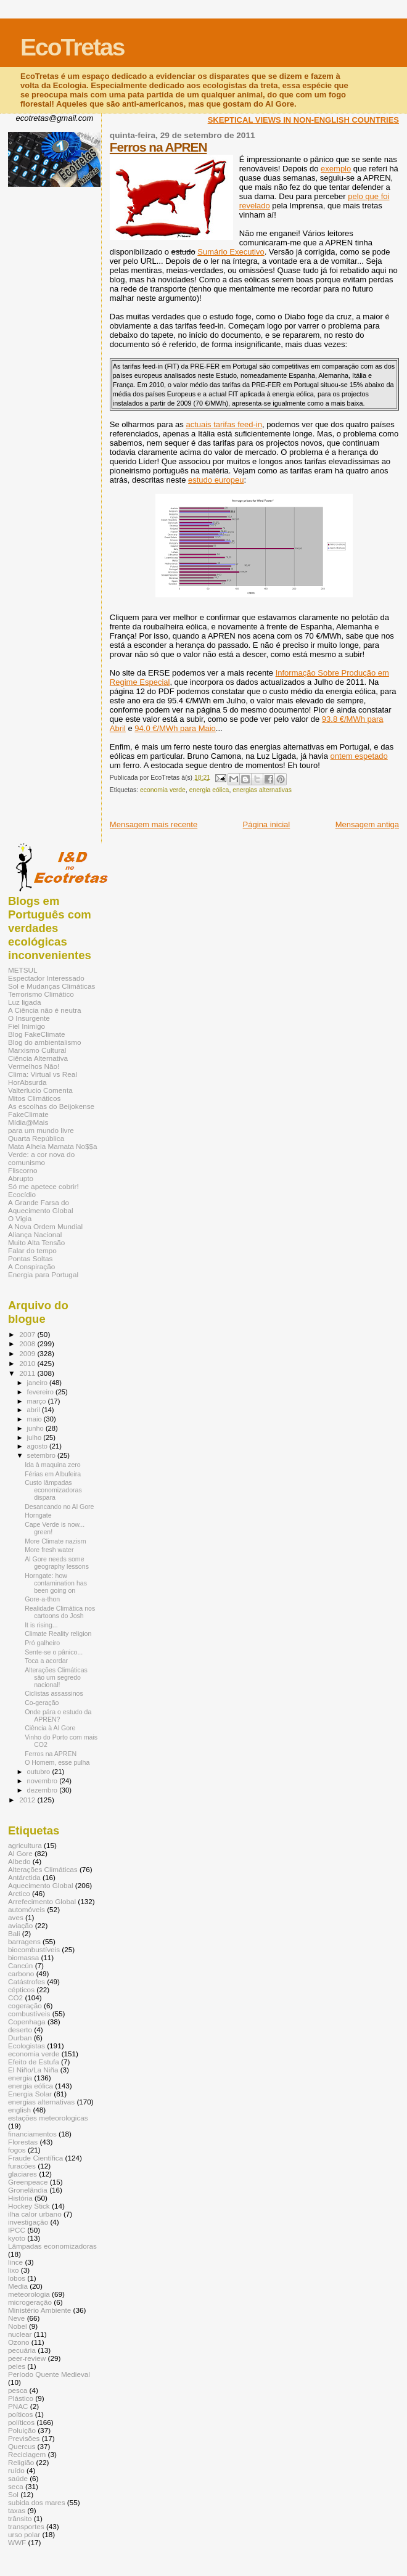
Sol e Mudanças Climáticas (51, 986)
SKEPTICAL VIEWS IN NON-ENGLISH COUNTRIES (303, 120)
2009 (28, 1353)
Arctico (19, 1893)
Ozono (19, 2342)
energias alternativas (262, 790)
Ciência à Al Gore (50, 1728)
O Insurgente (29, 1018)
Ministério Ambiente (39, 2310)
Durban (19, 2038)
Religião (21, 2462)
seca (15, 2486)
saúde (18, 2478)
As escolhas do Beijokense (51, 1106)
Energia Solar (30, 2094)
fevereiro (41, 1392)
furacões (22, 2166)
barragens (24, 1941)
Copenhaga (27, 2022)
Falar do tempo (32, 1250)
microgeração (30, 2302)
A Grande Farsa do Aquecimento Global (40, 1206)
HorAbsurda (27, 1082)
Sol (13, 2494)
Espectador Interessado (46, 978)
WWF (17, 2542)
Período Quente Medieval (49, 2374)
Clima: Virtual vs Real (42, 1074)
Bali (14, 1933)
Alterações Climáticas (43, 1869)
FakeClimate (28, 1114)
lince (15, 2262)
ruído (16, 2470)
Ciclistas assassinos (54, 1693)
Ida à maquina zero (53, 1464)
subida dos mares (36, 2502)
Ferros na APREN (158, 147)
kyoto (16, 2238)
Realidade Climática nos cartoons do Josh (60, 1612)
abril (34, 1409)
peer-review (27, 2358)
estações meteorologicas (48, 2118)
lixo (13, 2270)
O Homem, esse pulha (57, 1762)
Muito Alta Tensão (36, 1242)
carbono (21, 1973)
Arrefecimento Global (42, 1901)
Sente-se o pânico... (54, 1652)
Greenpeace (28, 2182)
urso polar (24, 2534)
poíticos (20, 2414)
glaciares (22, 2174)
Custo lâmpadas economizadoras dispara (53, 1490)
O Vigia (19, 1218)
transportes (26, 2526)
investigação (28, 2222)
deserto (20, 2030)
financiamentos (32, 2134)
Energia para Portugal (43, 1274)
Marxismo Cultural (37, 1050)
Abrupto (20, 1178)
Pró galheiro (42, 1642)
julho (35, 1437)
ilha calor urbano (35, 2214)
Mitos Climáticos (34, 1098)
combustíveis (29, 2014)
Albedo (19, 1861)
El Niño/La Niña (33, 2070)
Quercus (21, 2446)
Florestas (23, 2142)
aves (15, 1917)
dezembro (43, 1790)
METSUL (23, 970)
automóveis (26, 1909)
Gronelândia (27, 2190)
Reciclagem (27, 2454)
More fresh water (49, 1549)
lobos (16, 2278)
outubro (39, 1771)
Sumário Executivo (230, 251)
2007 (28, 1334)
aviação (20, 1925)
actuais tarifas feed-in (224, 424)
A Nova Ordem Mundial (45, 1226)
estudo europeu (216, 480)
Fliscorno (23, 1170)
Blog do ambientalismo (44, 1042)
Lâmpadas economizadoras (52, 2246)
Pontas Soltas (30, 1258)
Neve (16, 2318)
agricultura (25, 1845)
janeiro (38, 1382)
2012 (28, 1800)
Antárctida (24, 1877)
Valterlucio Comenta (40, 1090)
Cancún (20, 1965)
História (20, 2198)
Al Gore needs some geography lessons (57, 1562)
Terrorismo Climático (41, 994)
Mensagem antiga (367, 824)
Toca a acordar (46, 1660)
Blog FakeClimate (36, 1034)
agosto (38, 1446)
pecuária (22, 2350)
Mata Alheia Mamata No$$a (52, 1146)
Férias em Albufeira (53, 1474)
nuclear (19, 2334)
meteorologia (29, 2294)
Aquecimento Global (40, 1885)
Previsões (23, 2438)
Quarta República (36, 1138)
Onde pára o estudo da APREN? (58, 1715)
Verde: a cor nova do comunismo (41, 1158)
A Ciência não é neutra (44, 1010)
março (37, 1401)
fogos (17, 2150)
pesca (17, 2390)
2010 (28, 1363)
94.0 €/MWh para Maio (175, 728)
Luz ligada (24, 1002)
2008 (28, 1343)
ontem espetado (359, 756)
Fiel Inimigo (26, 1026)
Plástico (20, 2398)
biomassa (23, 1957)
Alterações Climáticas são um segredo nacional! (56, 1677)
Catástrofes (26, 1981)
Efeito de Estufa (33, 2062)
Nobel (17, 2326)
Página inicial (266, 824)
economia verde (163, 790)
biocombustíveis (34, 1949)
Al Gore (20, 1853)
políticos (21, 2422)
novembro (43, 1781)
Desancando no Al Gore (59, 1506)
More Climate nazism (55, 1541)
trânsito (19, 2518)
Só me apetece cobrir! (43, 1186)
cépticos (21, 1989)
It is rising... (41, 1625)
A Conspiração (31, 1266)
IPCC (16, 2230)
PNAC (18, 2406)
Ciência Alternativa (38, 1058)
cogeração (25, 2006)
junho (36, 1428)
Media (18, 2286)
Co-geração (42, 1702)
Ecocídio (22, 1194)
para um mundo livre (41, 1130)
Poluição (22, 2430)
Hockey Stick (29, 2206)
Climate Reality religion (58, 1633)
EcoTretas (72, 47)
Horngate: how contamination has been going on (56, 1583)
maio (35, 1419)
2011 (28, 1373)
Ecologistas (26, 2046)
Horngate (38, 1515)
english (19, 2110)
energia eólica (209, 790)
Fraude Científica (35, 2158)
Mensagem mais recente (153, 824)
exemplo (336, 168)
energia (20, 2078)
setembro (42, 1455)
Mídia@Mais (28, 1122)
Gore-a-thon (42, 1599)
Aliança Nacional (35, 1234)
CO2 (15, 1997)
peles (16, 2366)
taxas (16, 2510)
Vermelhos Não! (33, 1066)
